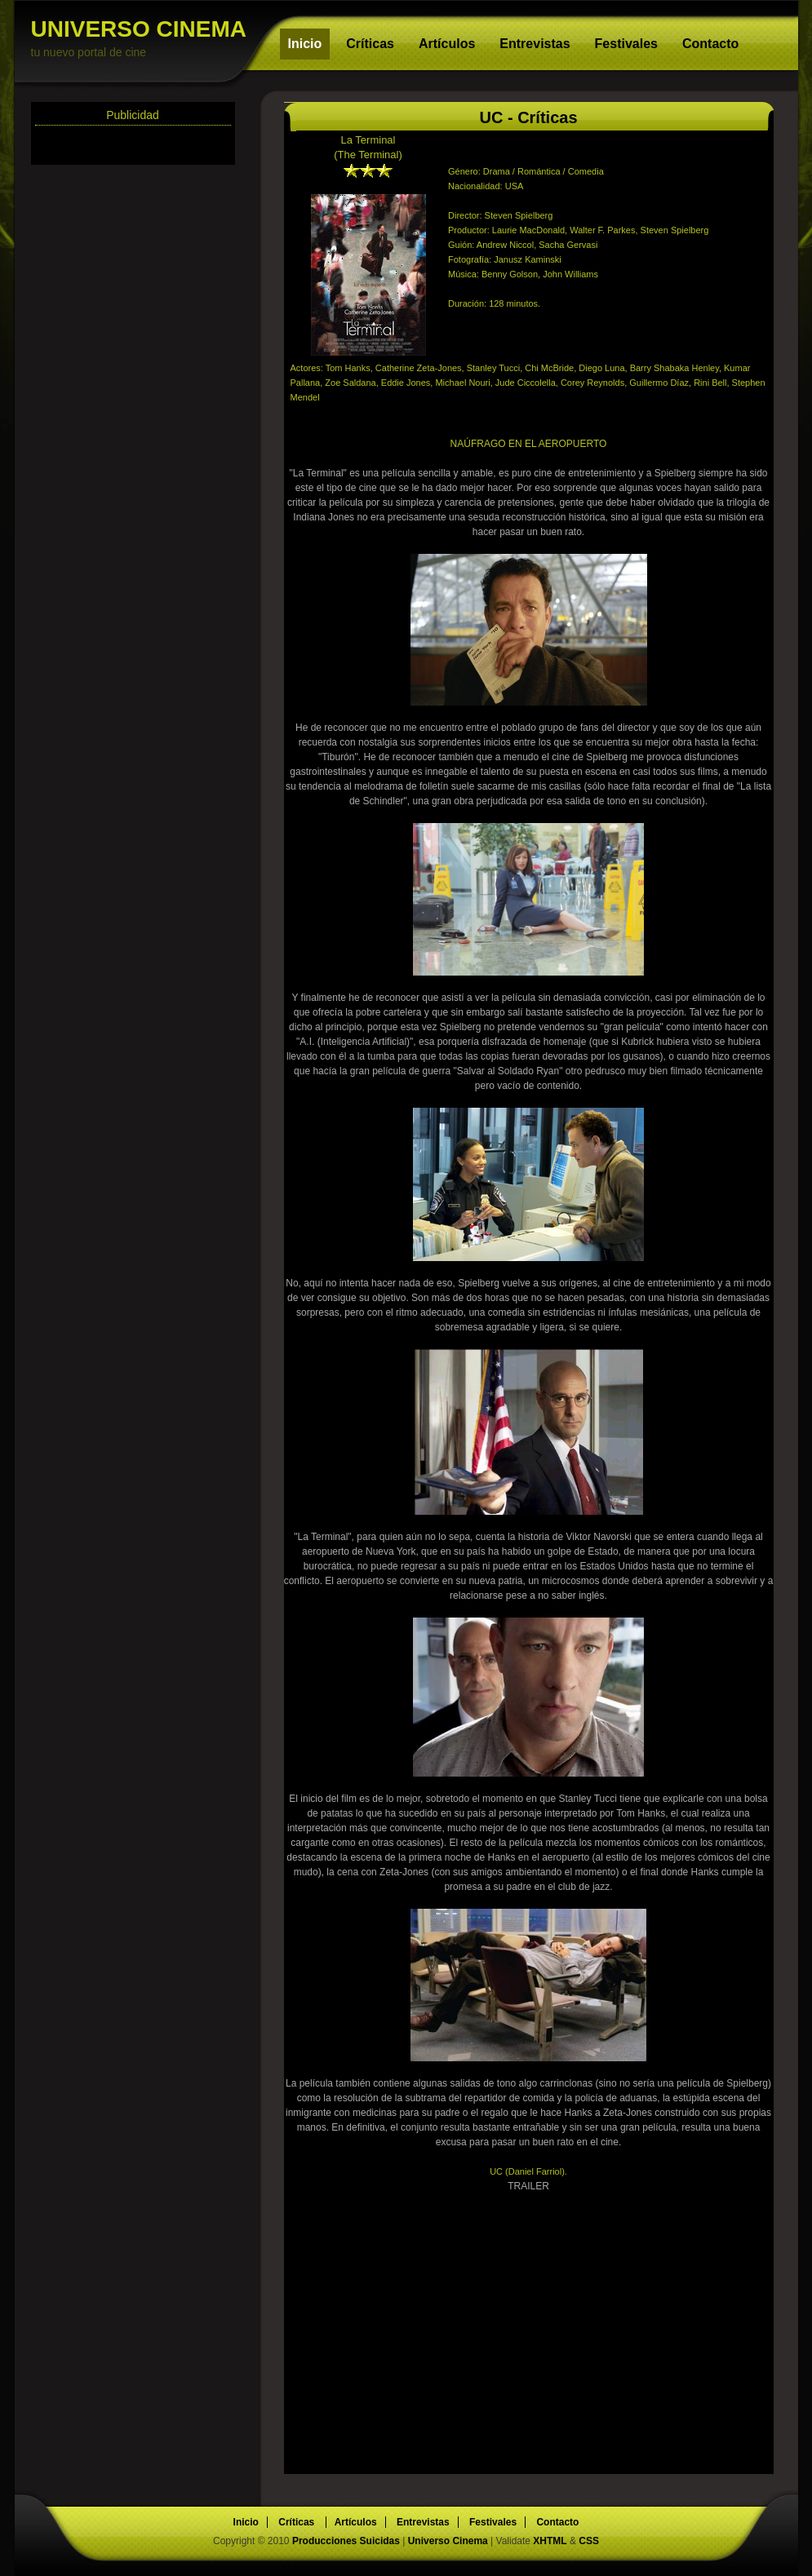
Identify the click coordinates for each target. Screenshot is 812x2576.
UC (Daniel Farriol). (528, 2171)
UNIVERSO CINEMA (145, 38)
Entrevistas (534, 44)
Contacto (710, 44)
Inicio (305, 44)
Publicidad (132, 115)
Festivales (626, 44)
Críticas (370, 44)
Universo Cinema (448, 2541)
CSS (589, 2541)
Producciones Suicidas (347, 2541)
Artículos (447, 44)
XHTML (549, 2541)
